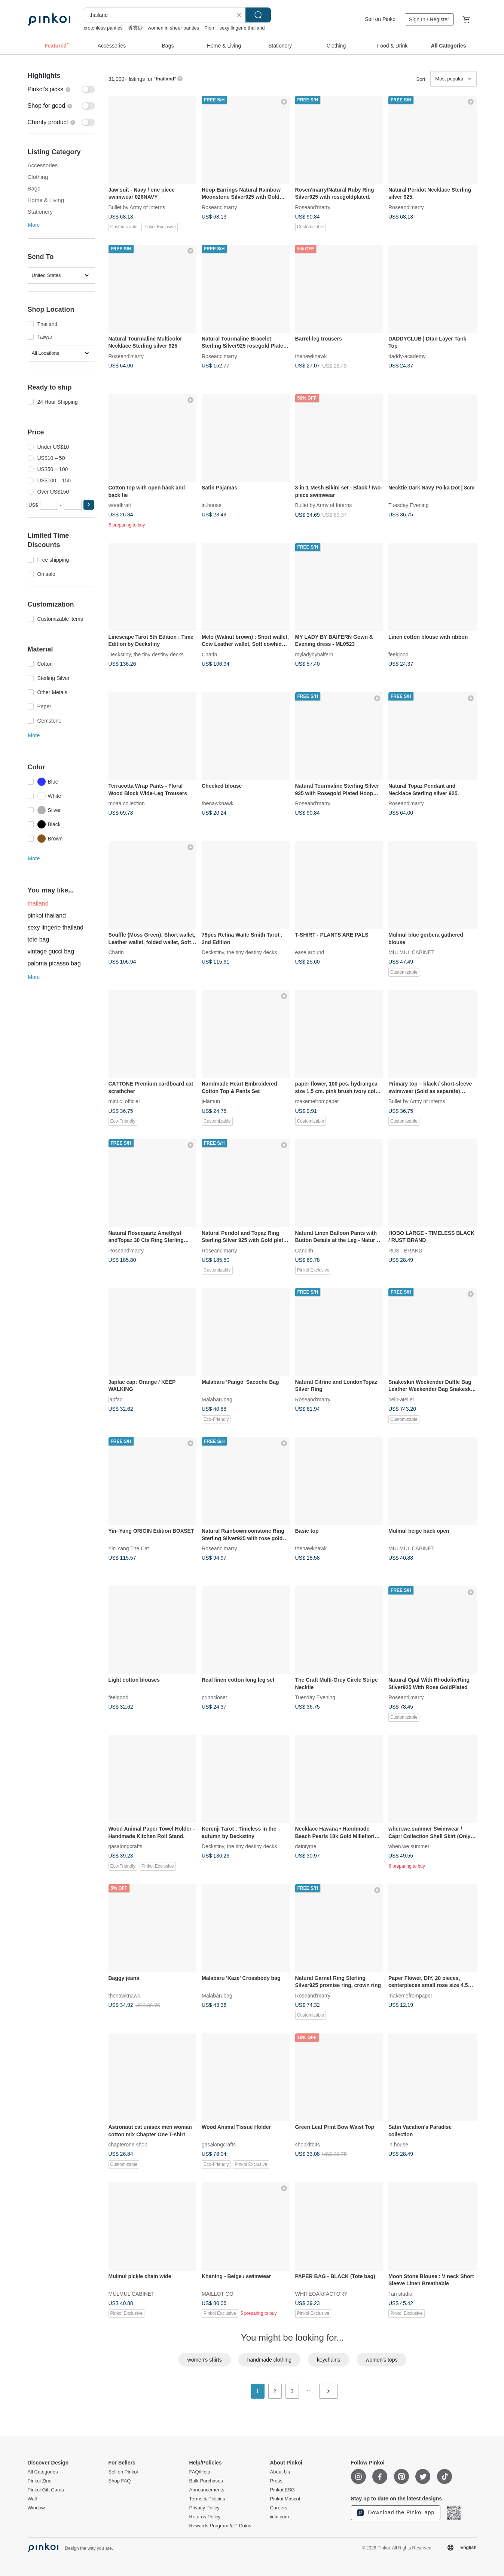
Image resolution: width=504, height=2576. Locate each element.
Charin (209, 654)
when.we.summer (409, 1846)
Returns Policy (205, 2516)
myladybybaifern (314, 654)
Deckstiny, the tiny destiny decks (146, 654)
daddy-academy (407, 356)
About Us (280, 2472)
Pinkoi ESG (282, 2490)
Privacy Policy (204, 2508)
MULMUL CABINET (411, 952)
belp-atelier (401, 1399)
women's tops (381, 2360)
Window (36, 2508)
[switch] (61, 89)
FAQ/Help (199, 2472)
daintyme (306, 1846)
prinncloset (214, 1697)
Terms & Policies (207, 2499)
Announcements (206, 2490)
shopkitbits (307, 2145)
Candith (304, 1250)
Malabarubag (217, 1399)
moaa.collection (127, 803)
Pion (209, 28)
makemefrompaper (317, 1101)
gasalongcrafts (126, 1846)
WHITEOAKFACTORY (321, 2293)
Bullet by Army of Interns (137, 207)
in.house (212, 505)
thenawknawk (311, 356)
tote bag (38, 939)
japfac (115, 1399)
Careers (278, 2508)
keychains (328, 2360)
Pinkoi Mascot (285, 2499)
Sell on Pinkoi (381, 19)
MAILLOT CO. (218, 2293)
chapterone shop (128, 2145)
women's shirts (204, 2360)
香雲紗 (135, 28)
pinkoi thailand (47, 915)
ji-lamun (211, 1101)
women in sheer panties (173, 28)
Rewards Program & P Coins (220, 2525)
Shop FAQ (120, 2481)
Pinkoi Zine (40, 2481)
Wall (32, 2499)
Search (258, 14)
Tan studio (400, 2293)
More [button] (34, 225)
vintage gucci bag (51, 951)
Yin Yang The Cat (129, 1548)
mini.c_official (124, 1101)
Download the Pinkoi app (396, 2512)
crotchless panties (103, 28)
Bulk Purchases (206, 2481)
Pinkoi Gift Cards (46, 2490)
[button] (88, 505)
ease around (309, 952)
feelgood (398, 654)
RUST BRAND (405, 1250)
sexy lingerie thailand (242, 28)
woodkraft (120, 505)
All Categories (43, 2472)
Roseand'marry (219, 207)
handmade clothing (269, 2360)
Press (276, 2481)
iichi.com (279, 2516)
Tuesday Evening (408, 505)
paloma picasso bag (54, 963)
